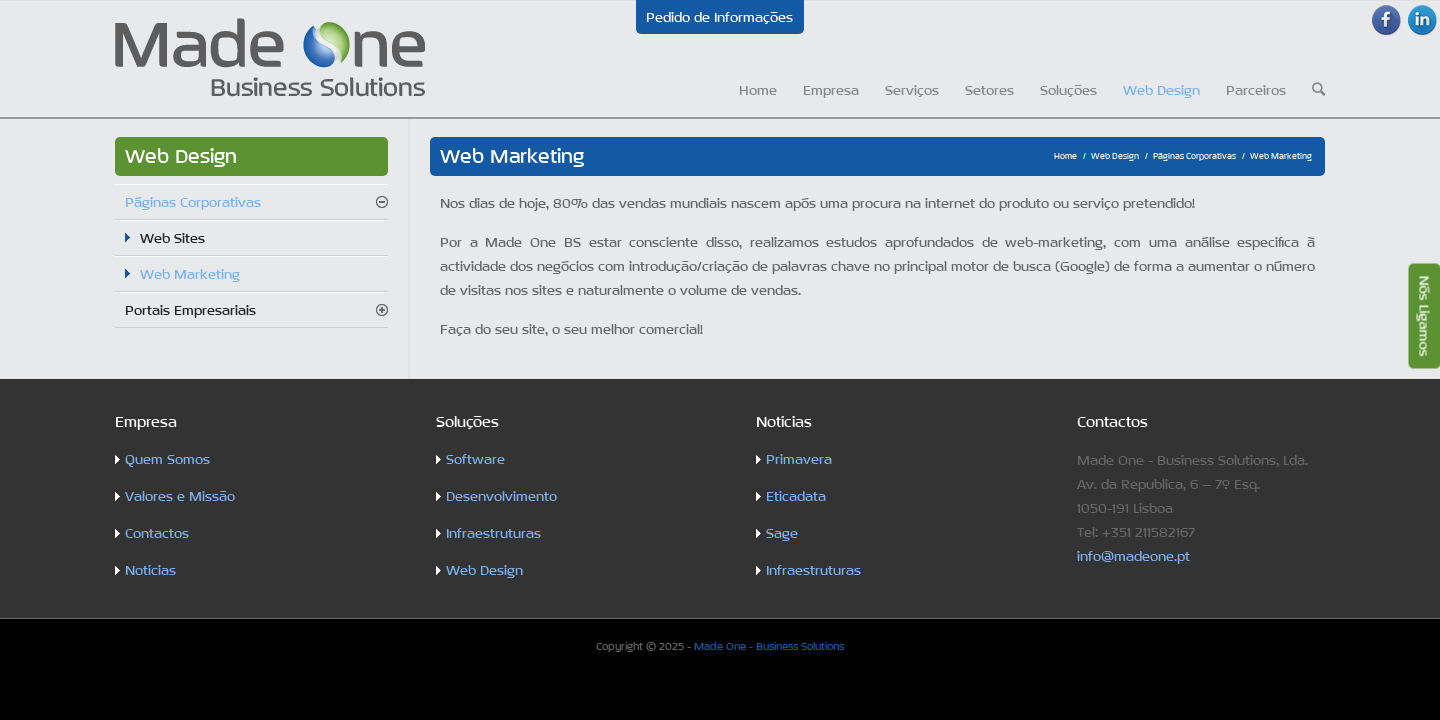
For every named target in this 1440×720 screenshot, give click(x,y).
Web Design (1115, 156)
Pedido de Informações (719, 17)
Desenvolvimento (501, 496)
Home (1065, 156)
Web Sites (172, 238)
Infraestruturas (493, 533)
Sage (782, 533)
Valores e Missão (180, 496)
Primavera (799, 459)
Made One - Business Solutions (769, 646)
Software (475, 459)
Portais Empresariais (190, 310)
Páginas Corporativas (1194, 156)
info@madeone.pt (1133, 556)
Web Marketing (190, 274)
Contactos (157, 533)
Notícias (150, 570)
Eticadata (796, 496)
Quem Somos (167, 459)
